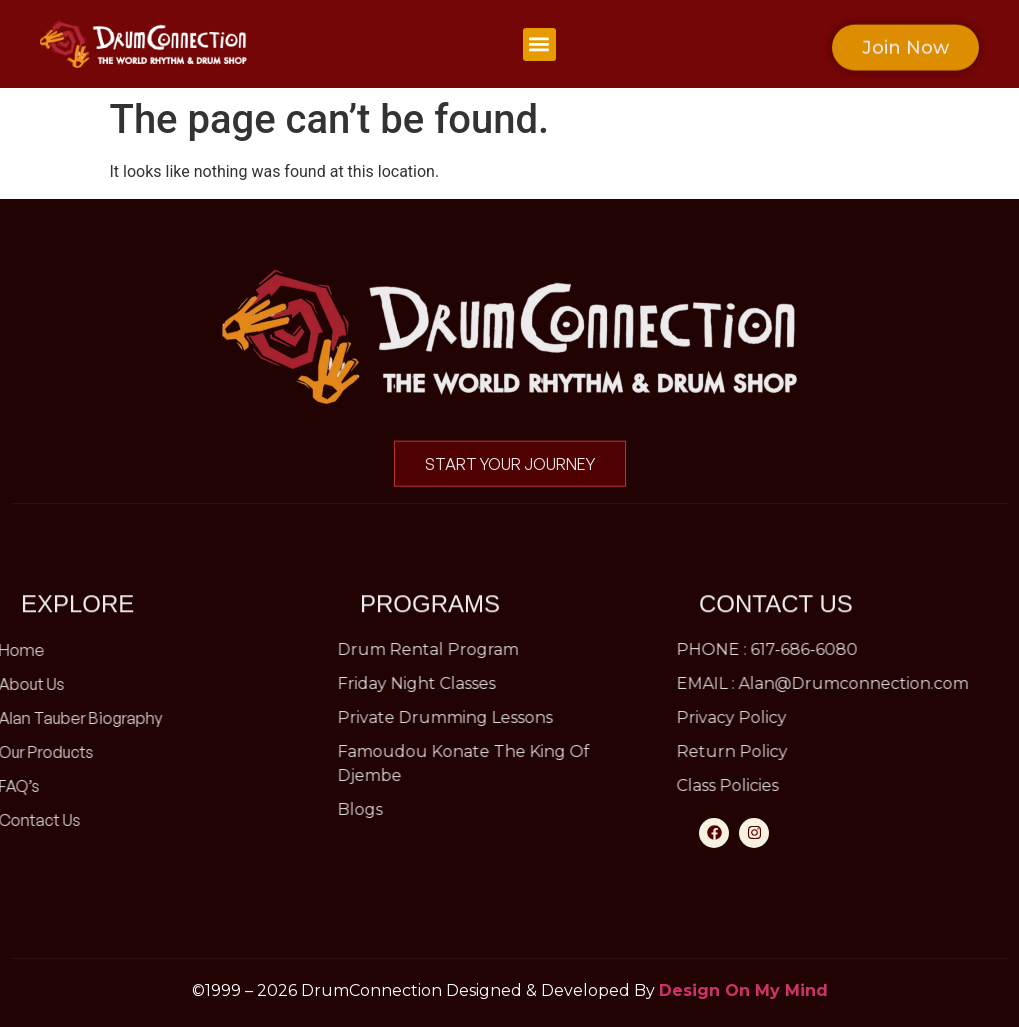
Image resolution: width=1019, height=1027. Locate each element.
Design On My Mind (743, 990)
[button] (539, 44)
